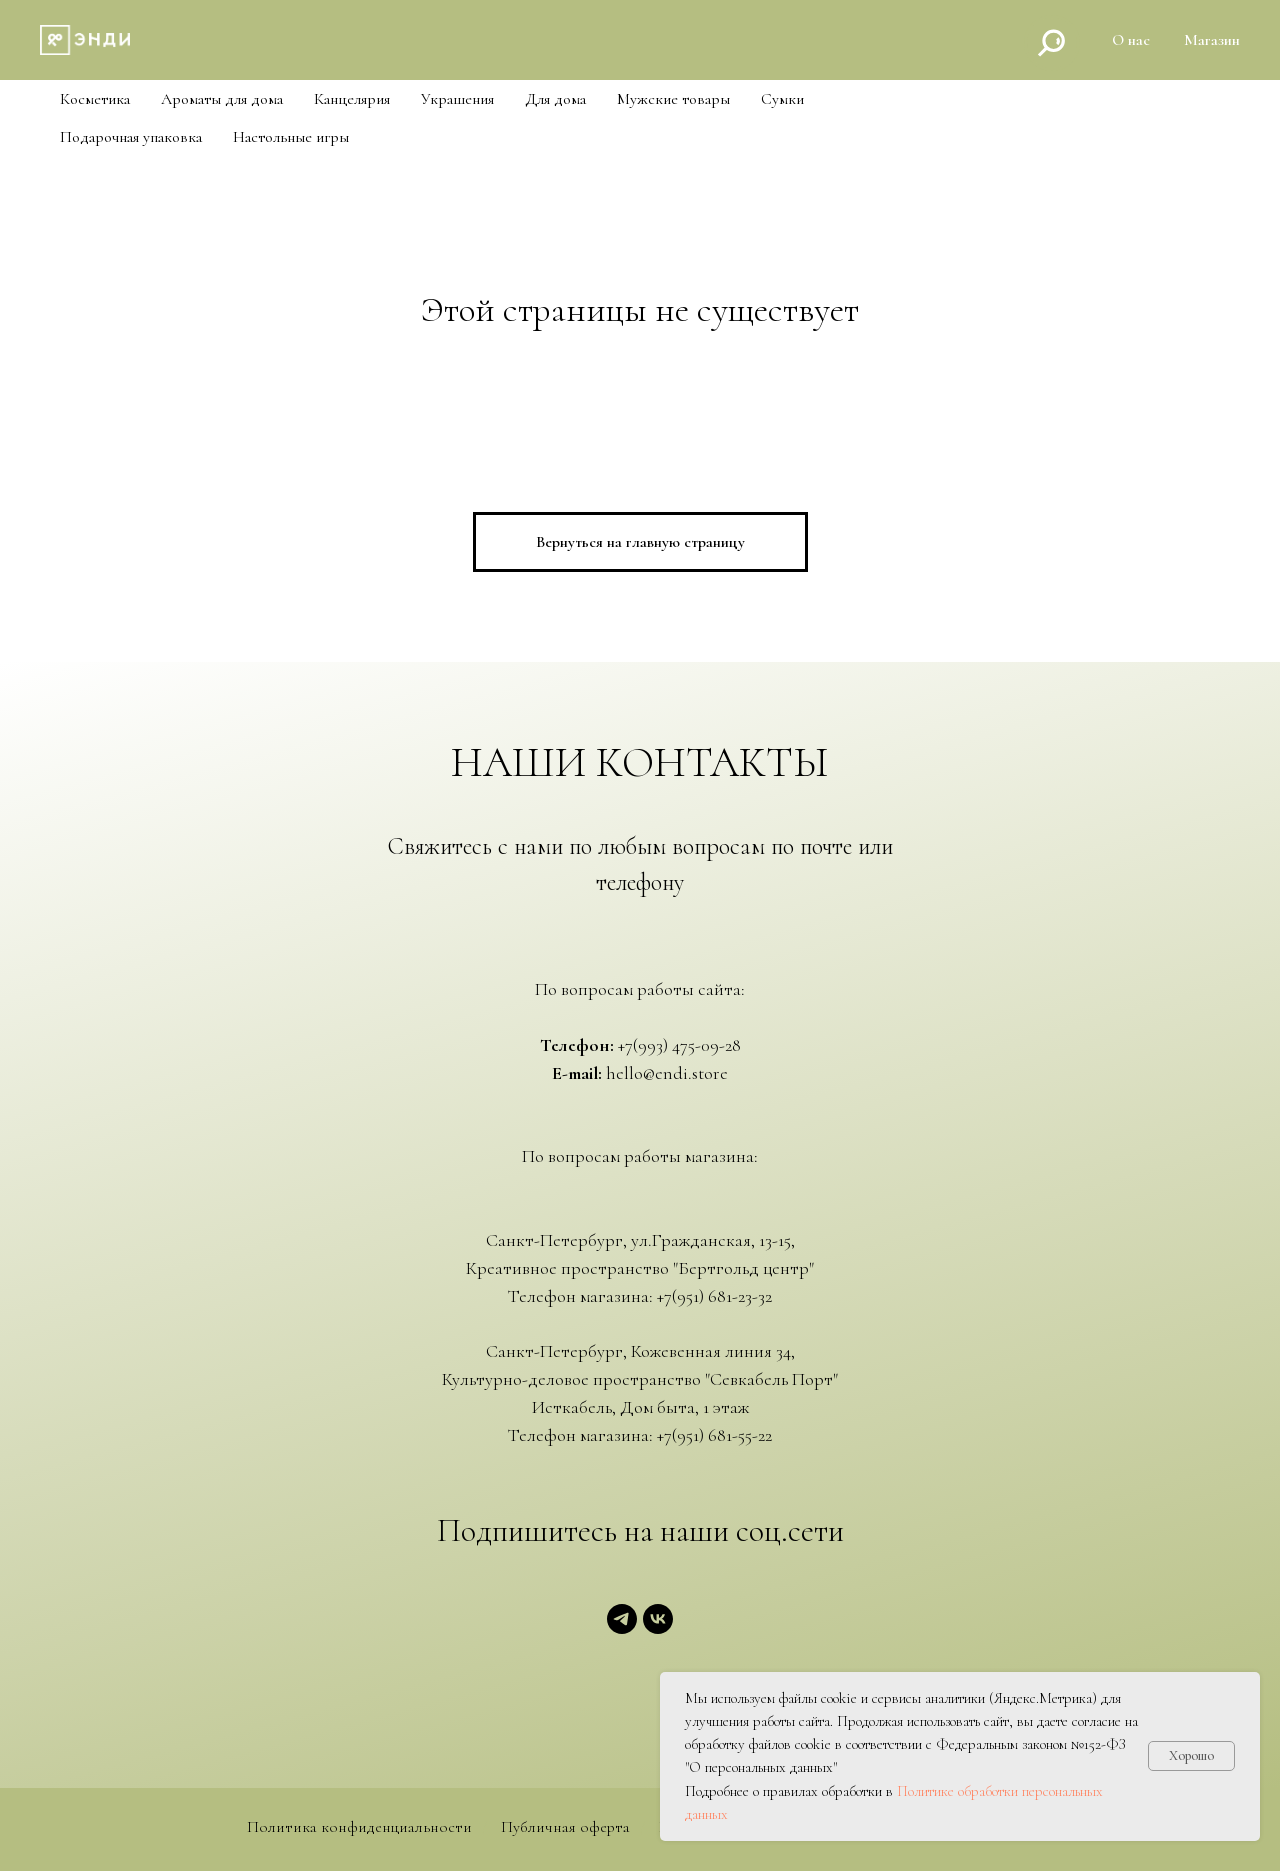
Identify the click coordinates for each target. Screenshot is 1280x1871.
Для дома (555, 99)
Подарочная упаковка (131, 137)
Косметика (95, 99)
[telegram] (622, 1628)
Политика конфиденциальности (359, 1827)
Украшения (457, 99)
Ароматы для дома (222, 99)
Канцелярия (352, 99)
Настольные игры (291, 137)
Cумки (782, 99)
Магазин (1212, 40)
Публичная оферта (565, 1827)
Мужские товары (673, 99)
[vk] (658, 1628)
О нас (1131, 40)
